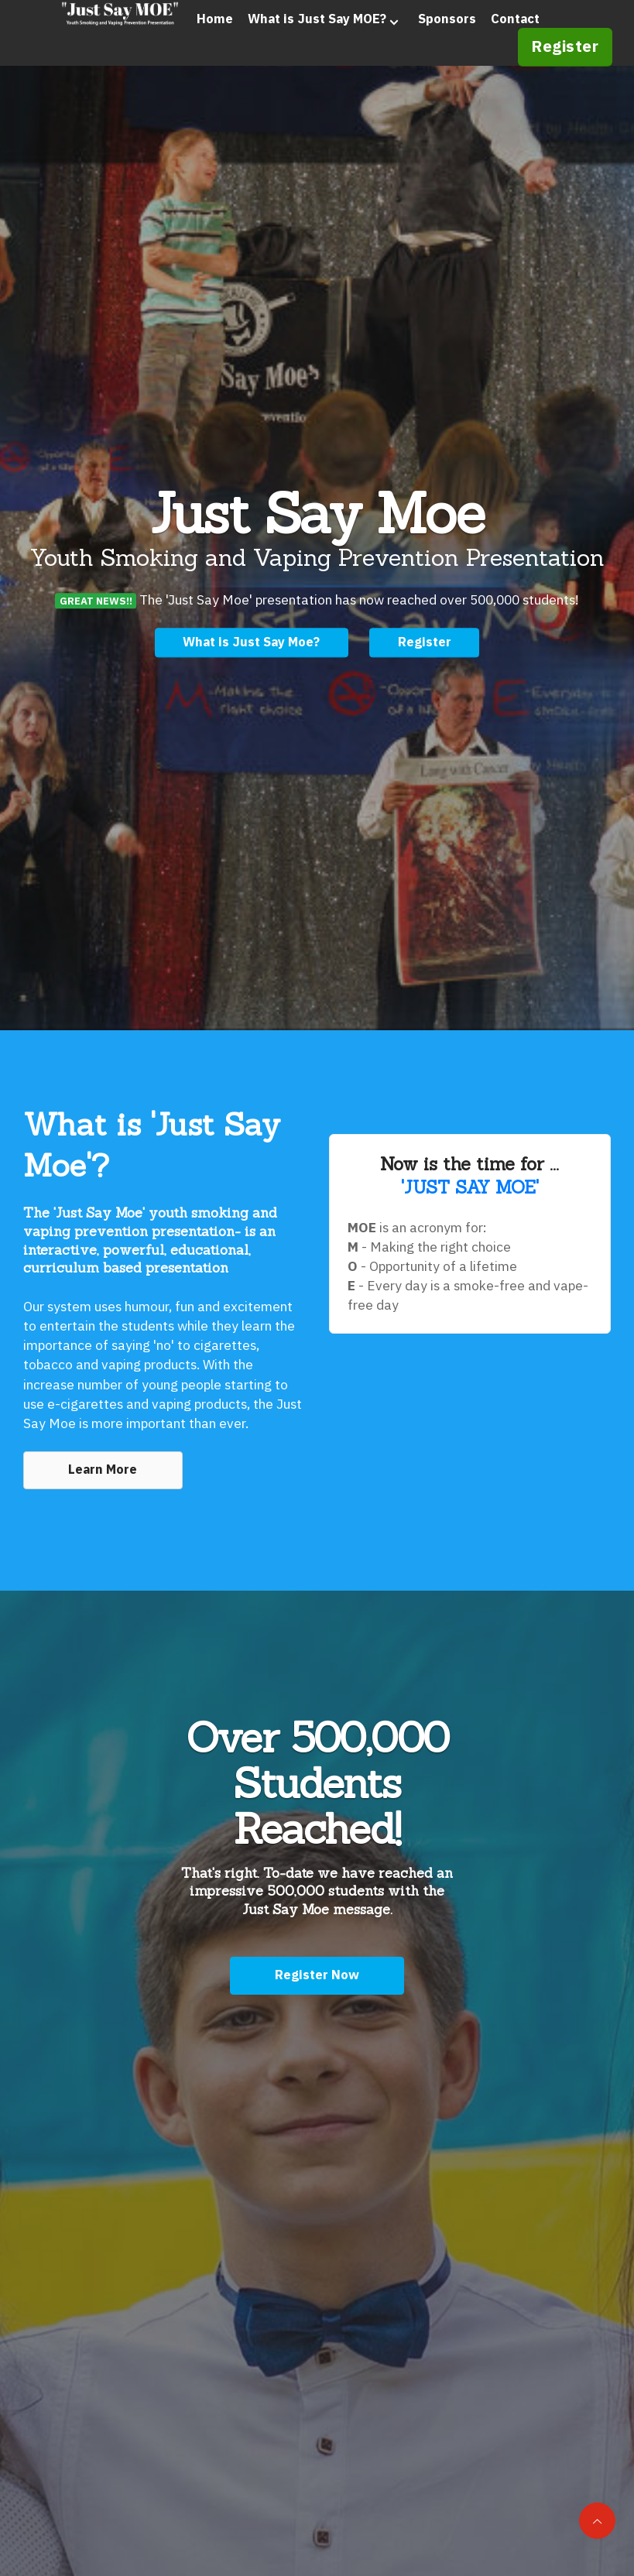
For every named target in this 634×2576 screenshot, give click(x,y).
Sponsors (418, 41)
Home (186, 41)
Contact (486, 41)
